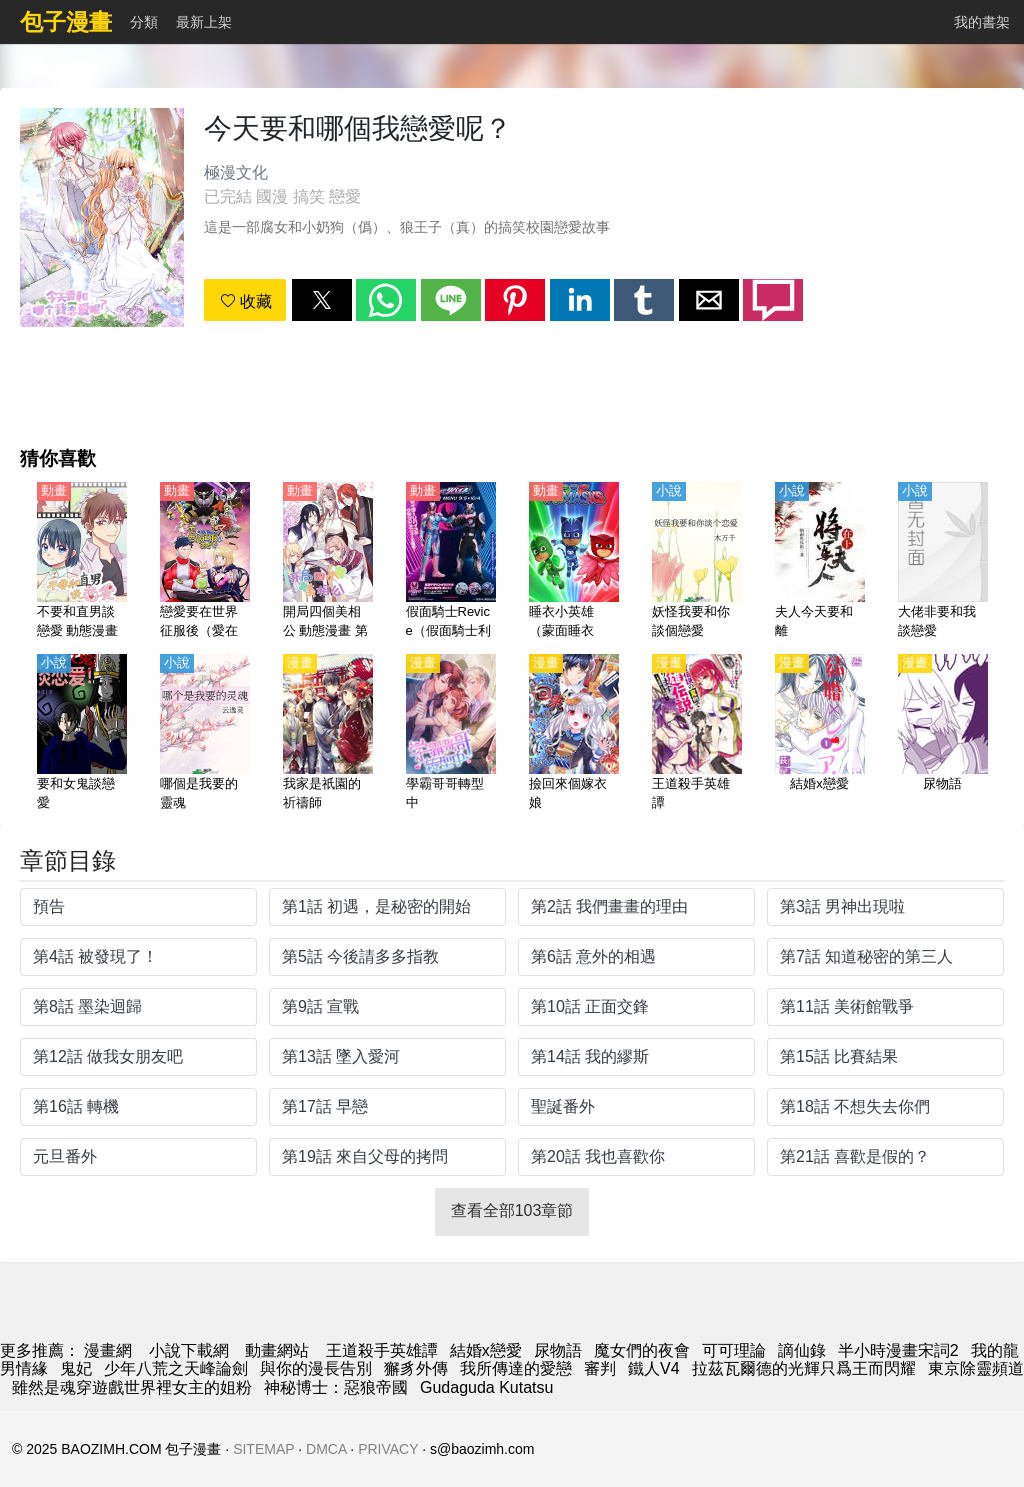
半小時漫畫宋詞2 (898, 1350)
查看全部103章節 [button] (512, 1210)
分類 (144, 22)
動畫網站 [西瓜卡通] (277, 1350)
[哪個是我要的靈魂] (205, 734)
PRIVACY (388, 1449)
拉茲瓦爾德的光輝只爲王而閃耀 (804, 1368)
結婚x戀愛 (486, 1350)
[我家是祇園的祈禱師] (328, 734)
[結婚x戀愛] (820, 734)
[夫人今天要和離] (820, 562)
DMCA (326, 1449)
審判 (600, 1368)
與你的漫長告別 (316, 1368)
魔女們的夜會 (642, 1350)
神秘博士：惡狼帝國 (336, 1387)
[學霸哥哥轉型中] (451, 734)
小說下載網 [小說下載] (189, 1350)
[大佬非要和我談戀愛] (943, 562)
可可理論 (734, 1350)
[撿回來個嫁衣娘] (574, 734)
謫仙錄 (802, 1350)
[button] (322, 300)
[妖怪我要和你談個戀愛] (697, 562)
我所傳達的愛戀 (516, 1368)
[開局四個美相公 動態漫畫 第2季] (328, 562)
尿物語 (558, 1350)
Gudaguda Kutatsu (486, 1387)
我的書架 (982, 22)
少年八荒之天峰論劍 (176, 1368)
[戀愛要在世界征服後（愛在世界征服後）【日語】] (205, 562)
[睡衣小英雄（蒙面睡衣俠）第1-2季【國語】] (574, 562)
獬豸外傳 (416, 1368)
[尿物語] (943, 734)
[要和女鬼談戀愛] (82, 734)
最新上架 (204, 22)
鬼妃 (76, 1368)
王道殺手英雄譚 (382, 1350)
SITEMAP (263, 1449)
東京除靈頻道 (976, 1368)
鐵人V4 (654, 1368)
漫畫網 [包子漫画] (108, 1350)
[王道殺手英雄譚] (697, 734)
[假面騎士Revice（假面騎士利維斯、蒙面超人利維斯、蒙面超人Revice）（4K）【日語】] (451, 562)
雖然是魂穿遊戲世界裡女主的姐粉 (132, 1387)
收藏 (246, 301)
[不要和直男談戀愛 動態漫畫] (82, 562)
